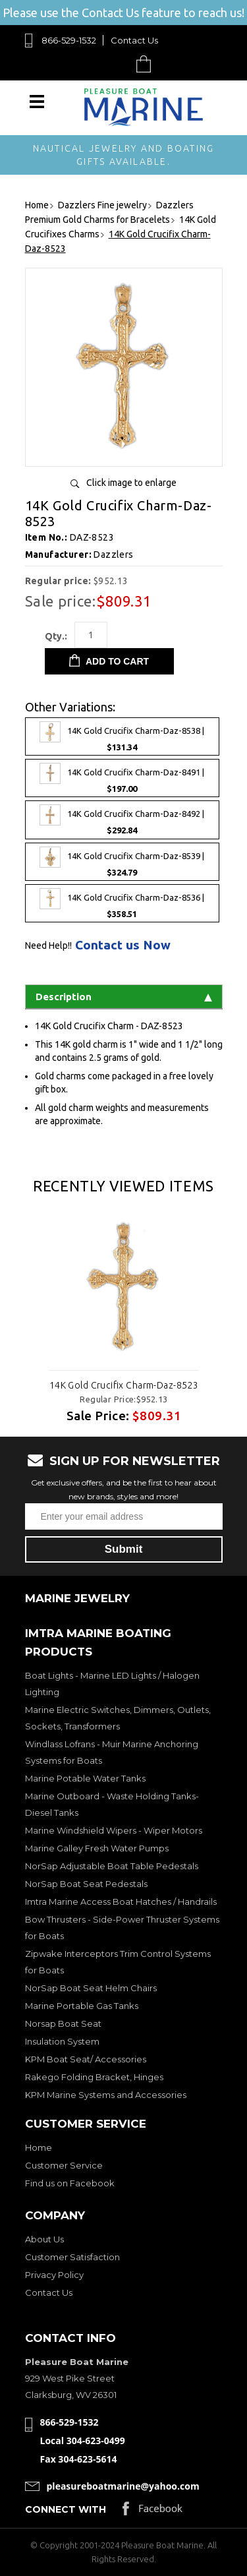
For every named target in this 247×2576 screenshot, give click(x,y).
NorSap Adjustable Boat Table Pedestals (111, 1866)
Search (113, 63)
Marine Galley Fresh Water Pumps (97, 1848)
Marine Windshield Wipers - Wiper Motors (113, 1830)
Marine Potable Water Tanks (85, 1778)
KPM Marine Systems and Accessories (105, 2094)
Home (38, 2147)
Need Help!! (48, 945)
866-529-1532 (68, 40)
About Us (44, 2239)
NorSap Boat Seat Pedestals (86, 1883)
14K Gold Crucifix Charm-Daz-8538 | (122, 736)
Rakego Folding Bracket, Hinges (94, 2077)
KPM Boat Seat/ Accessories (85, 2059)
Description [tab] (124, 996)
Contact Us (134, 40)
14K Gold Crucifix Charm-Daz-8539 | (122, 862)
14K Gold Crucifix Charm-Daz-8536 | (122, 903)
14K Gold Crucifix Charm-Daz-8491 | (122, 778)
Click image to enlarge (131, 482)
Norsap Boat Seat (63, 2023)
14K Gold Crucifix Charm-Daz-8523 (123, 1385)
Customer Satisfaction (72, 2257)
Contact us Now (123, 945)
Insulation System (62, 2041)
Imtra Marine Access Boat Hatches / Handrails (121, 1901)
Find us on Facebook (70, 2183)
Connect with (65, 2509)
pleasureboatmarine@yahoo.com (123, 2486)
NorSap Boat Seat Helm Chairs (91, 1988)
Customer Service (64, 2165)
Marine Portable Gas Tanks (81, 2005)
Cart (146, 63)
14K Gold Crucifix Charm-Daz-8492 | (122, 819)
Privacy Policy (54, 2274)
